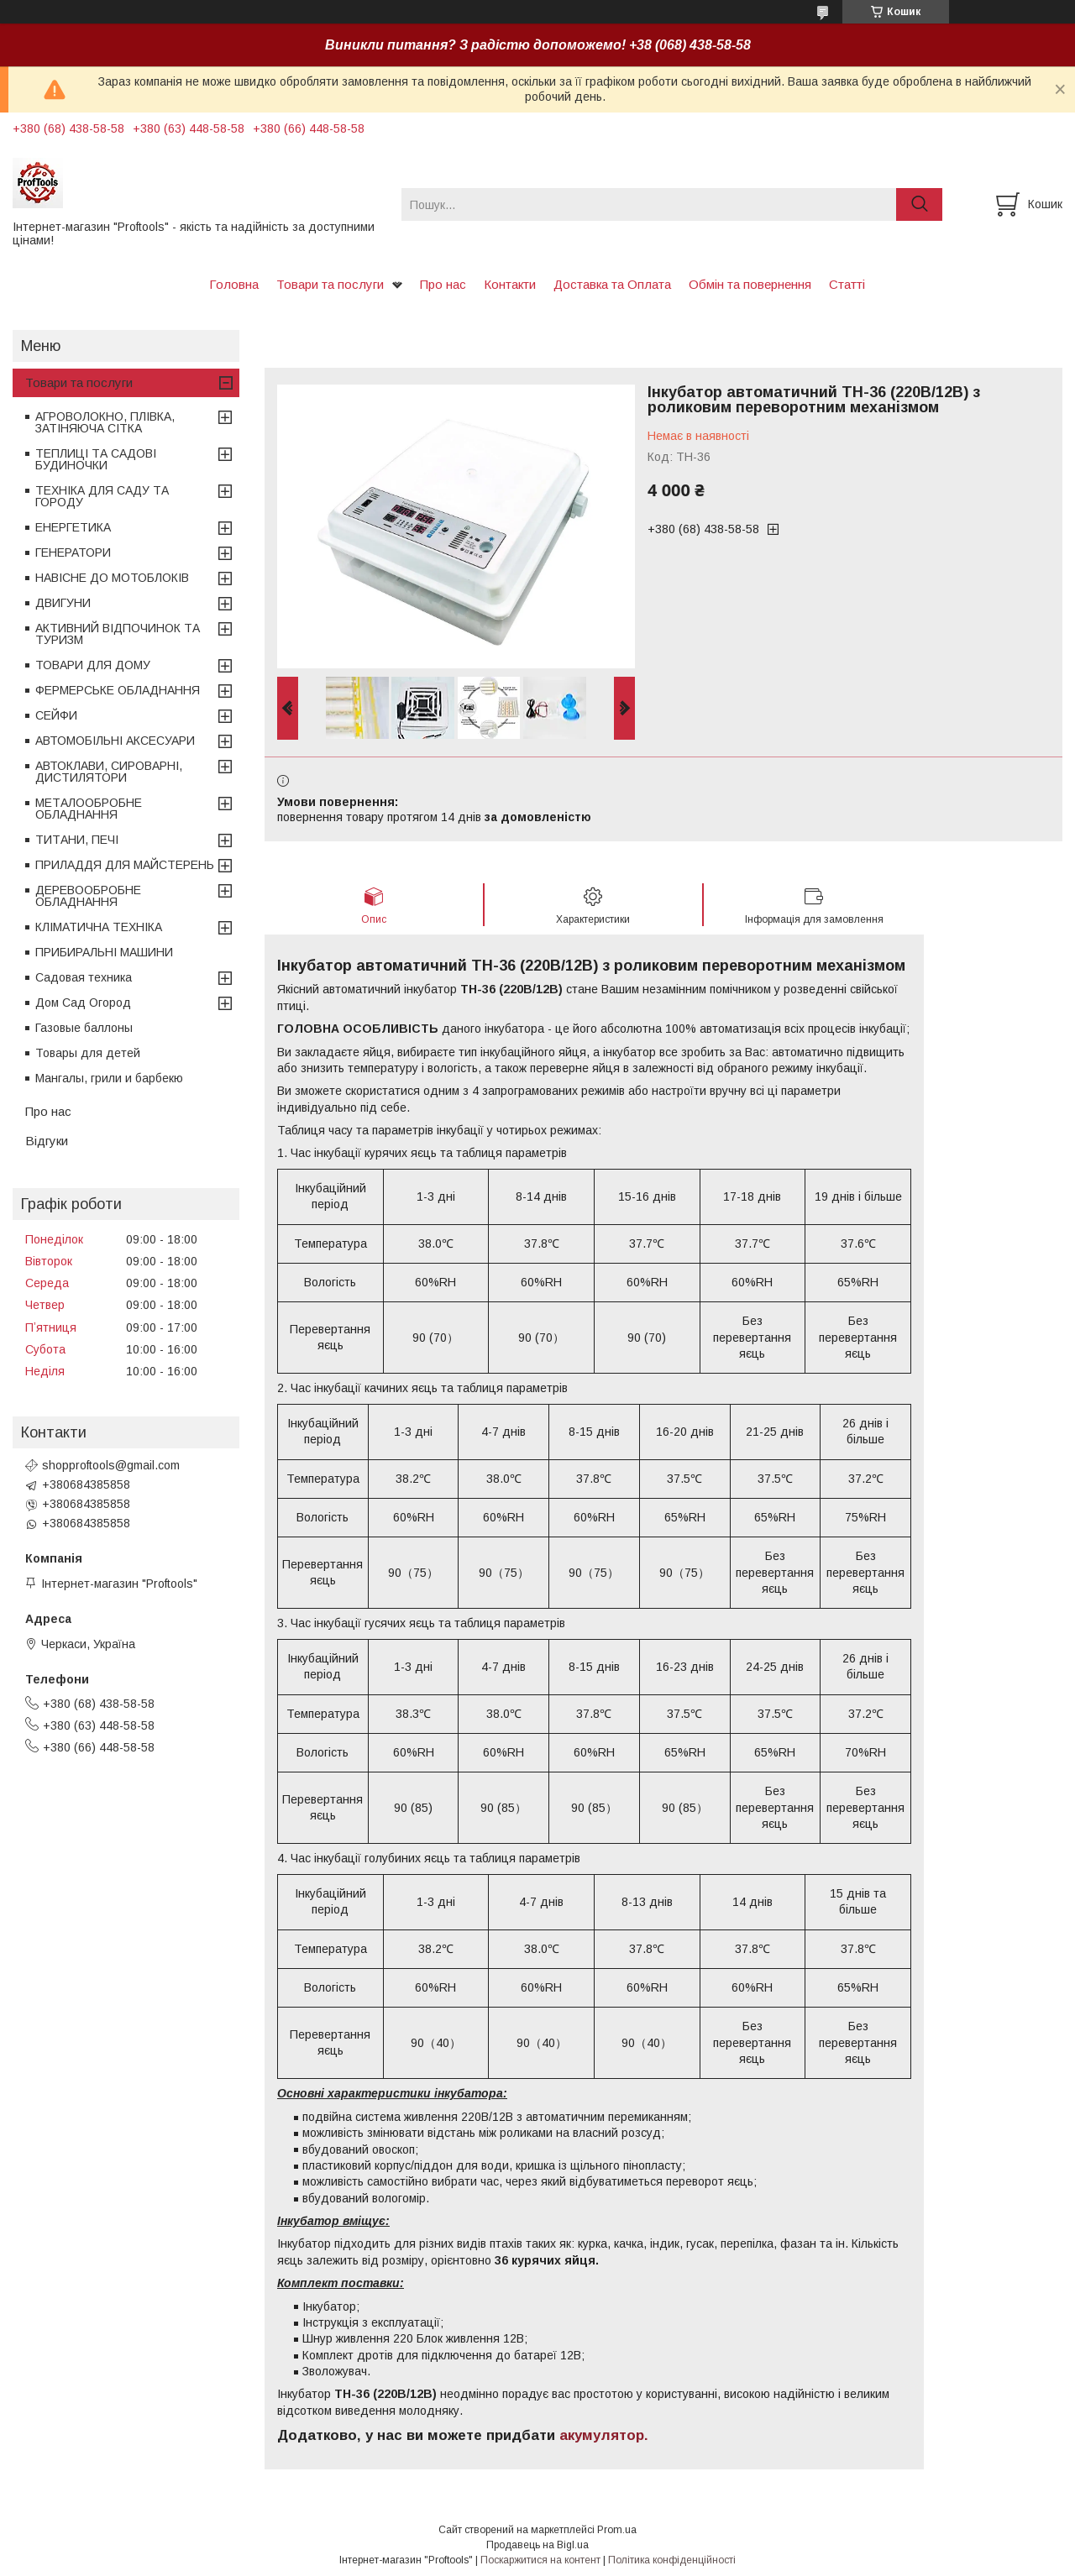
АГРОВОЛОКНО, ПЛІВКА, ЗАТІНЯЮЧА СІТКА (105, 422)
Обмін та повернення (750, 284)
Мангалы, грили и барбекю (109, 1078)
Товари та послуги (330, 284)
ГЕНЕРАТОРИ (73, 552)
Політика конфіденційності (672, 2560)
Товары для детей (87, 1053)
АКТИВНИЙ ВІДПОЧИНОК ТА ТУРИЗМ (117, 634)
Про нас (443, 284)
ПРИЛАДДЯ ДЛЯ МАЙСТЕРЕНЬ (124, 865)
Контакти (510, 284)
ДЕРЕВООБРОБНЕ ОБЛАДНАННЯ (88, 895)
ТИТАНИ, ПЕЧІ (76, 839)
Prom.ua (617, 2530)
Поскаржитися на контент (540, 2560)
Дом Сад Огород (83, 1002)
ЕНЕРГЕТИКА (73, 527)
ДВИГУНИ (63, 603)
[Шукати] (919, 204)
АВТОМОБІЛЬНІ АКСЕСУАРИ (115, 740)
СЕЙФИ (56, 715)
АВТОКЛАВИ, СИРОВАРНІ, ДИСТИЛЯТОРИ (108, 771)
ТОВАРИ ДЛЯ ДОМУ (92, 665)
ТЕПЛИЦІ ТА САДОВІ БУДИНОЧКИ (95, 459)
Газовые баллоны (84, 1027)
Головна (234, 284)
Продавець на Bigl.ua (537, 2545)
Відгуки (46, 1141)
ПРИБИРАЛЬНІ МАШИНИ (104, 952)
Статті (847, 284)
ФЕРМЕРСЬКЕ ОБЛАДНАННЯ (117, 690)
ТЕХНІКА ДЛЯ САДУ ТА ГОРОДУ (102, 496)
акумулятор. (603, 2435)
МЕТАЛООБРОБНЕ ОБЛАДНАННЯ (88, 808)
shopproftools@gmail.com (111, 1465)
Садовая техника (83, 977)
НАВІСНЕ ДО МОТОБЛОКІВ (112, 577)
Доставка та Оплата (612, 284)
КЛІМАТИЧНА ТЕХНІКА (98, 927)
